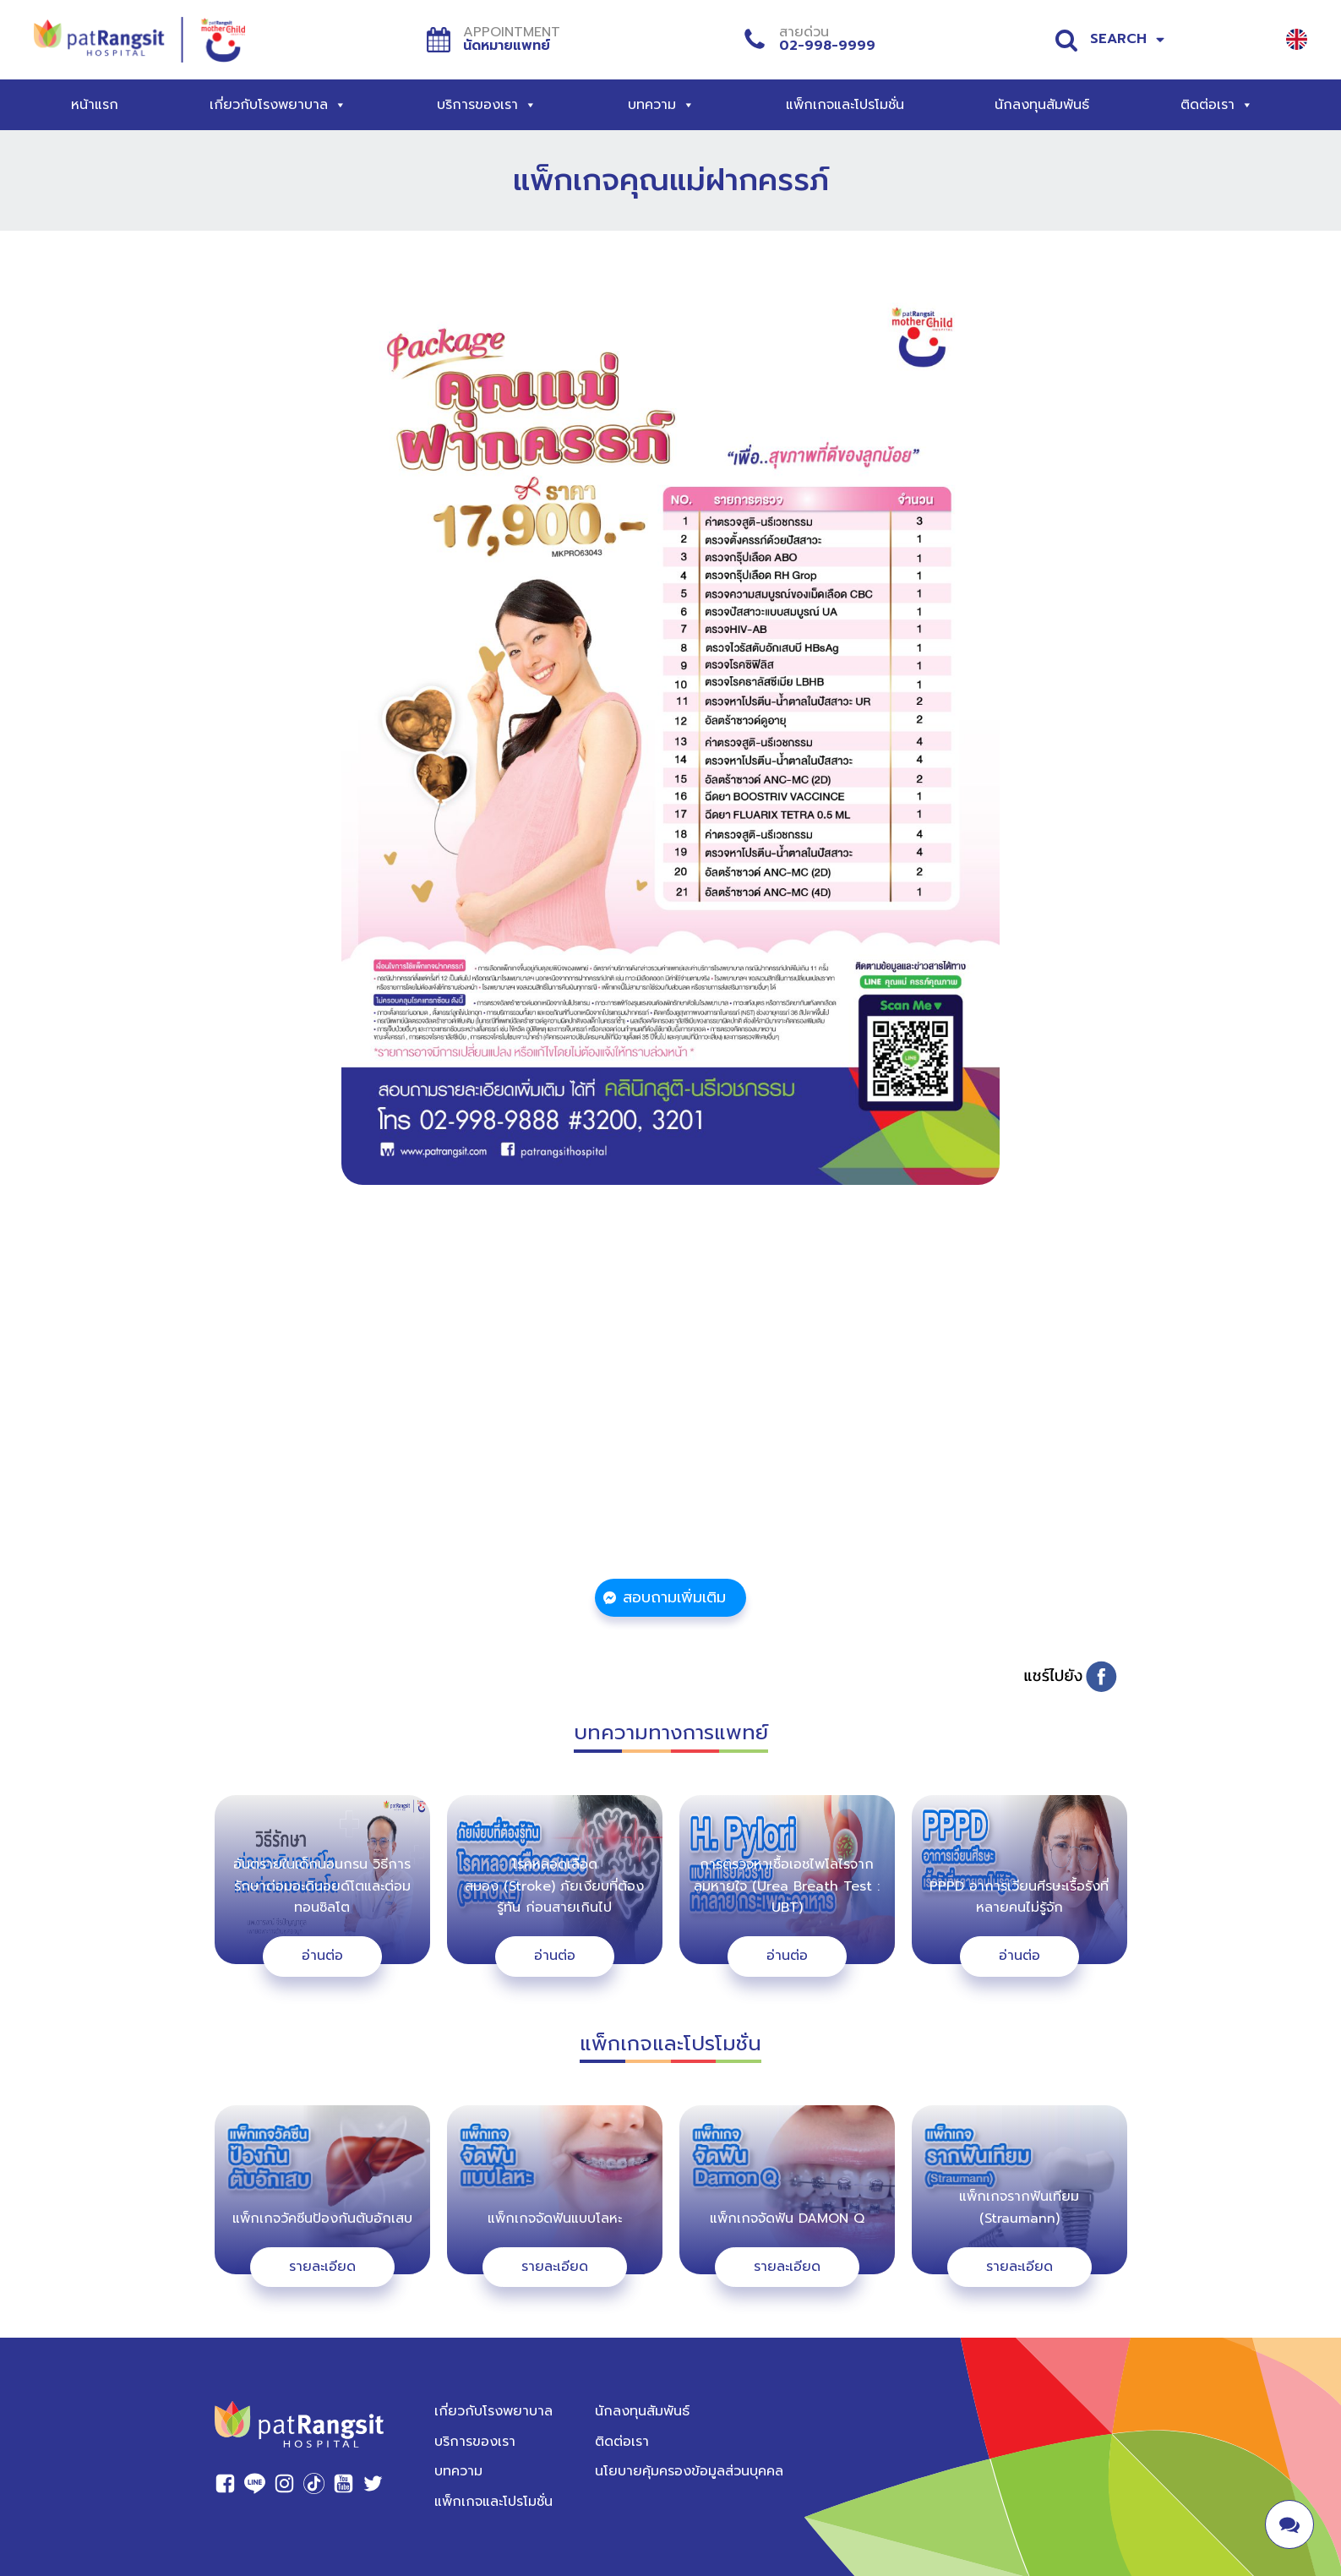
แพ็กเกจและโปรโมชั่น (845, 105)
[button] (670, 1595)
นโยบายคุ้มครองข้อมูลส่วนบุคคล (689, 2462)
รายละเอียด (322, 2257)
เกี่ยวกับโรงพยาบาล (278, 104)
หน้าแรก (94, 105)
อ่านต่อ (322, 1946)
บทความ (661, 104)
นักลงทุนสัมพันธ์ (1042, 105)
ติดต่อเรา (1216, 104)
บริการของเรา (487, 104)
